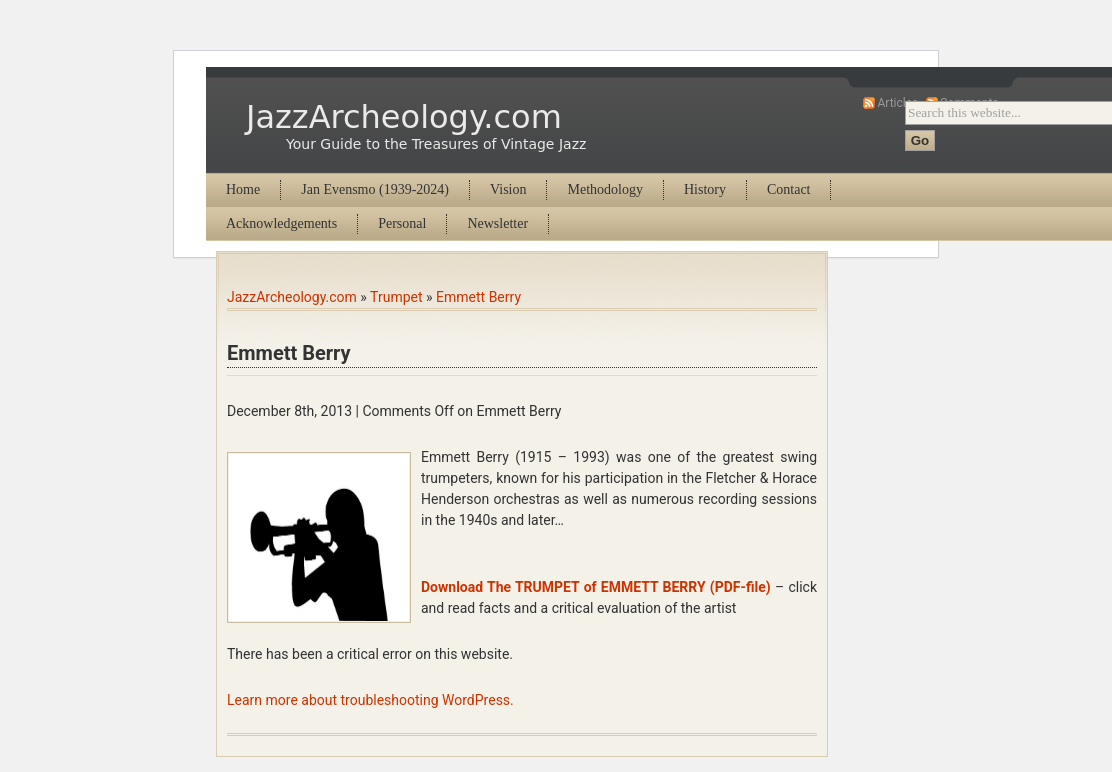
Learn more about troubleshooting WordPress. (370, 700)
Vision (508, 189)
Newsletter (497, 223)
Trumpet (396, 297)
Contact (789, 189)
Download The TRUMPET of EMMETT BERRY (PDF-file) (596, 587)
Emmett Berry (478, 297)
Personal (402, 223)
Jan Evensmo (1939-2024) (375, 189)
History (705, 189)
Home (243, 189)
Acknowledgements (281, 223)
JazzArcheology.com (404, 117)
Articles (897, 103)
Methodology (604, 189)
